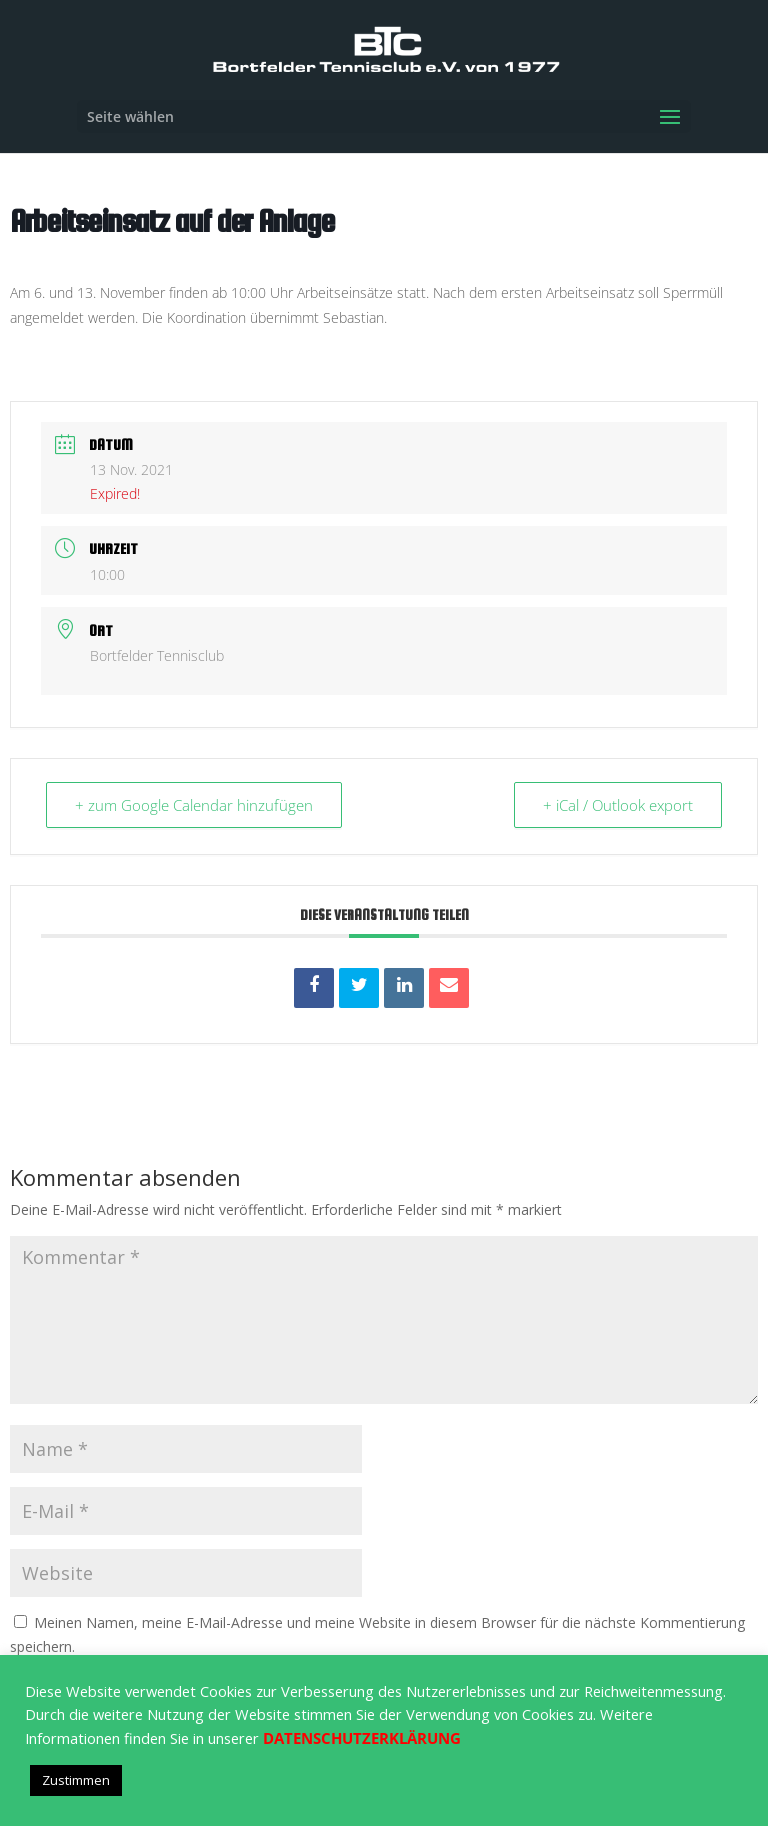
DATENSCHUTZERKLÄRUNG (362, 1738)
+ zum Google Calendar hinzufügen (194, 805)
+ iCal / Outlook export (618, 805)
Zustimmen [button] (76, 1780)
